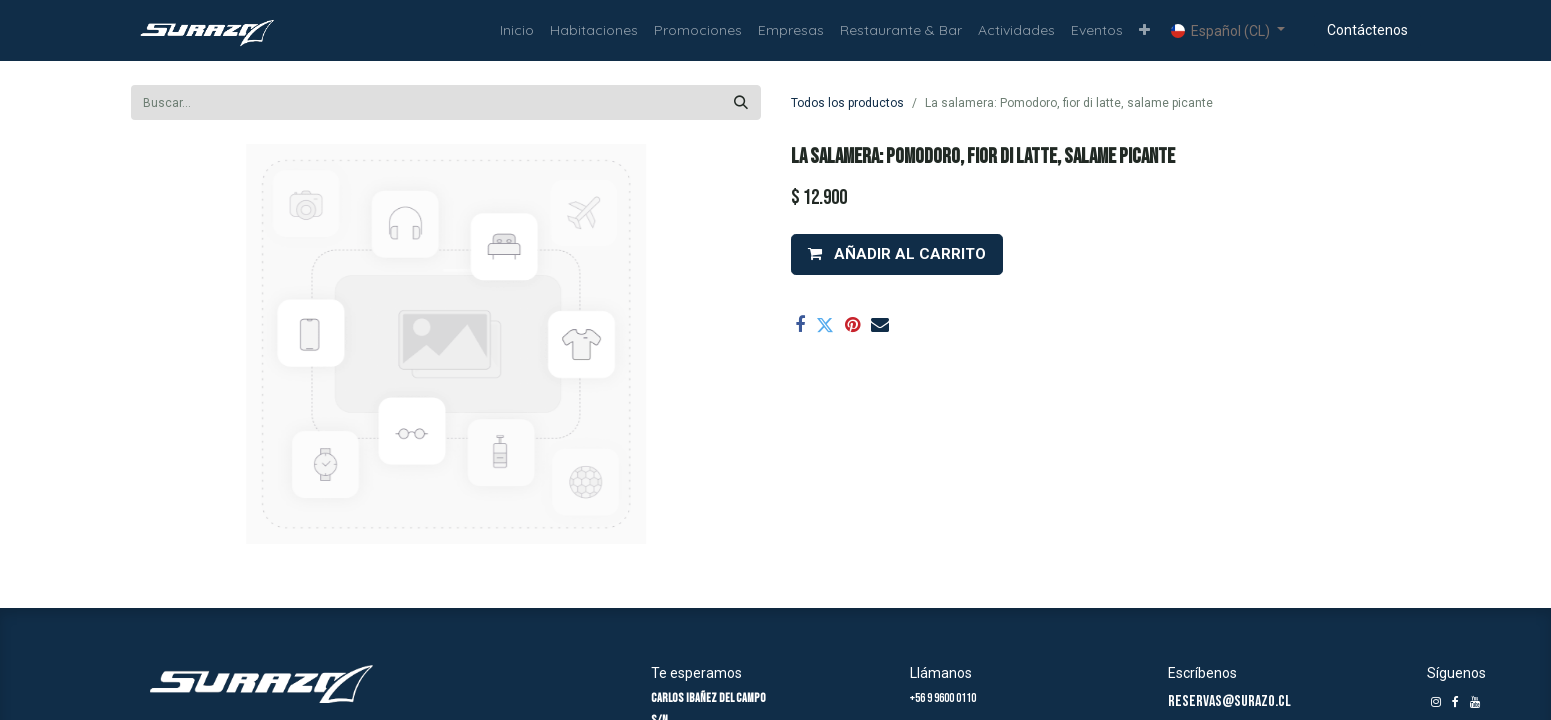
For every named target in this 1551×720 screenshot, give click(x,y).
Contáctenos (1367, 30)
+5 (915, 698)
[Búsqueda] (741, 102)
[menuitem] (517, 30)
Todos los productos (847, 103)
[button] (1144, 30)
